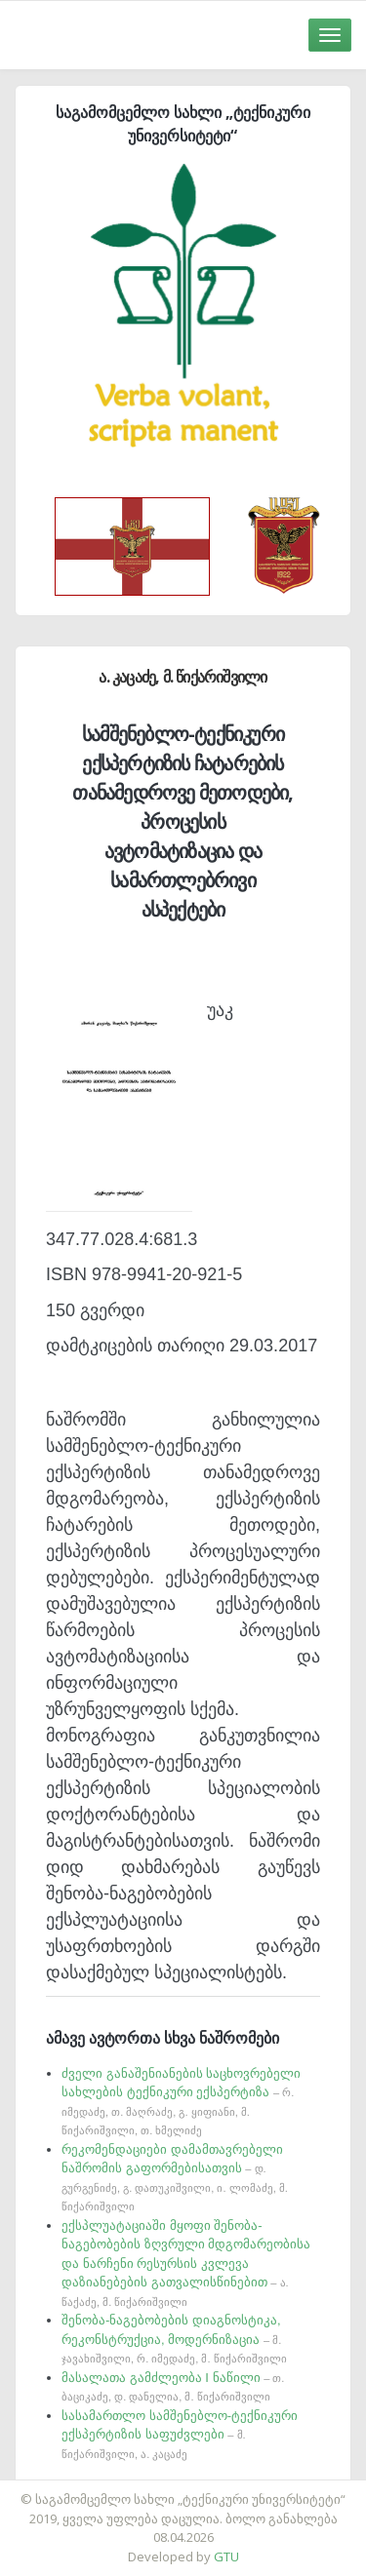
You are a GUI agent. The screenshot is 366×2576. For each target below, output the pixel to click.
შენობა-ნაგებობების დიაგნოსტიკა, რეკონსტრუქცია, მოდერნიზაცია (174, 2338)
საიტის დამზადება (241, 2489)
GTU (226, 2556)
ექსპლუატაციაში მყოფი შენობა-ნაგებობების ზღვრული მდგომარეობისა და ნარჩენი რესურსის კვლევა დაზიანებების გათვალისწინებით (185, 2263)
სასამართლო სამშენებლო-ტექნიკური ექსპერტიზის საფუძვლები (179, 2434)
